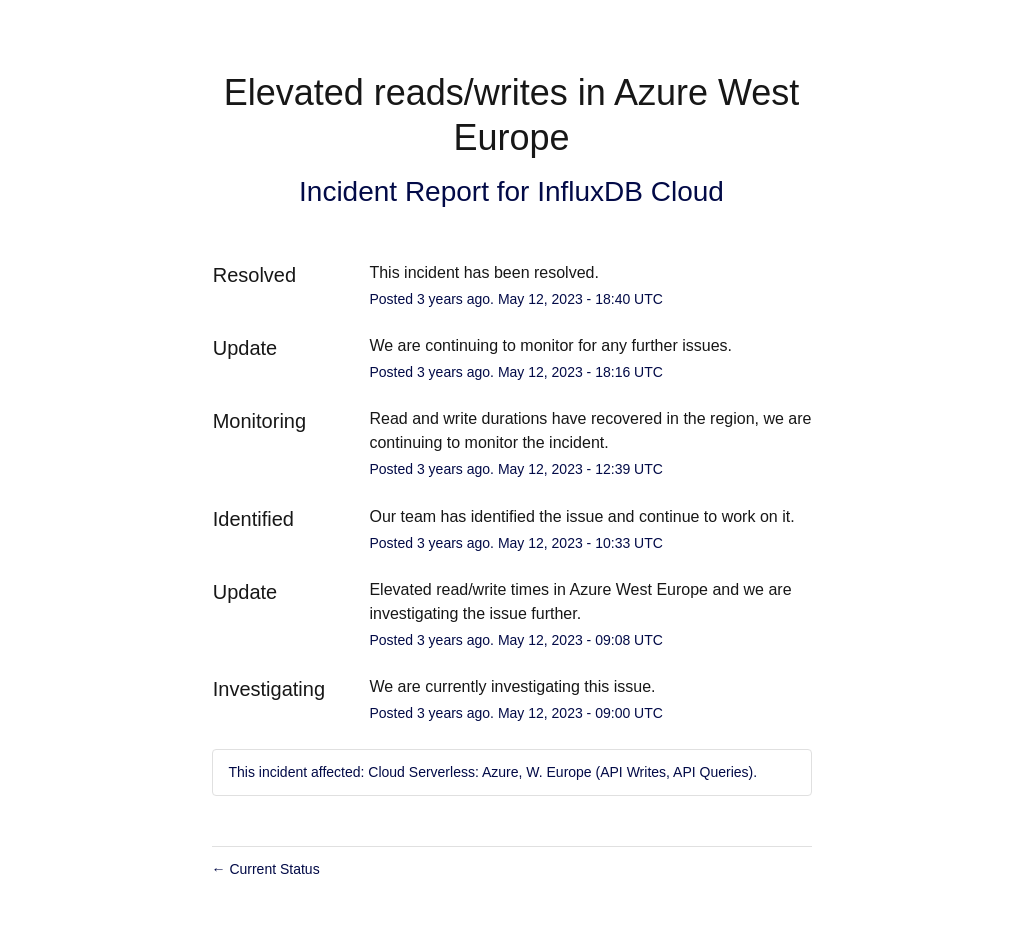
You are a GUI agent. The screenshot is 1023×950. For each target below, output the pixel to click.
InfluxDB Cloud (630, 191)
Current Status (266, 869)
